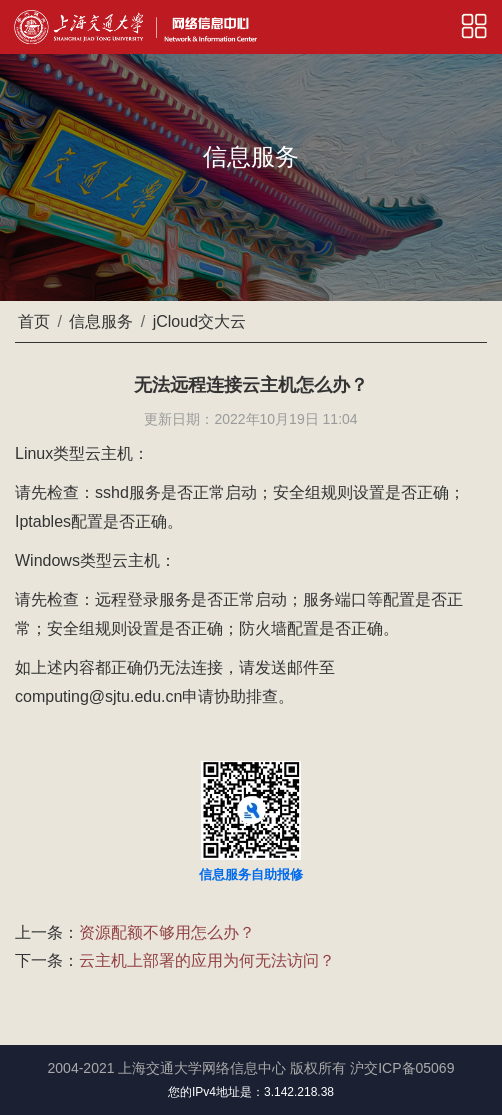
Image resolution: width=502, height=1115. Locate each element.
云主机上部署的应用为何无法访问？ (207, 960)
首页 (34, 321)
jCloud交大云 (199, 321)
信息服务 (101, 321)
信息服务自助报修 (251, 874)
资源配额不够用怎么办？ (167, 932)
